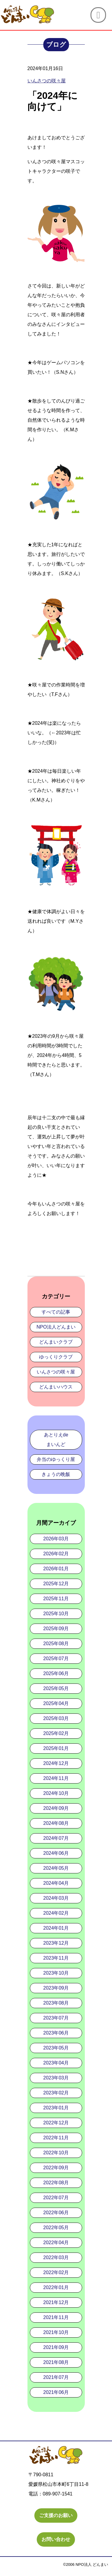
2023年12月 (56, 1943)
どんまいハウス (56, 1386)
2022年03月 (56, 2257)
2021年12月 (56, 2302)
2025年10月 (56, 1613)
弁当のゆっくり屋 (56, 1459)
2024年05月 (56, 1868)
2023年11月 (56, 1958)
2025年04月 (56, 1703)
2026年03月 (56, 1538)
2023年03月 (56, 2077)
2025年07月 (56, 1658)
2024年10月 (56, 1793)
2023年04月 (56, 2062)
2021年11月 (56, 2317)
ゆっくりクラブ (56, 1356)
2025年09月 (56, 1628)
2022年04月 (56, 2242)
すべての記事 (56, 1312)
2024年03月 (56, 1898)
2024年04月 (56, 1883)
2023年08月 (56, 2002)
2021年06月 (56, 2392)
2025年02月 (56, 1733)
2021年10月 (56, 2332)
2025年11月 (56, 1598)
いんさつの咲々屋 (56, 1371)
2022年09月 (56, 2167)
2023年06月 (56, 2032)
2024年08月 (56, 1823)
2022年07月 (56, 2197)
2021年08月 (56, 2362)
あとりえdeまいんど (56, 1439)
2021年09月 (56, 2347)
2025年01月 (56, 1748)
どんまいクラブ (56, 1341)
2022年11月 (56, 2137)
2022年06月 (56, 2212)
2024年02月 (56, 1913)
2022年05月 (56, 2227)
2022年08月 (56, 2182)
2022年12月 (56, 2122)
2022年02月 (56, 2272)
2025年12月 (56, 1583)
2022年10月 (56, 2152)
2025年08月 (56, 1643)
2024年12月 (56, 1763)
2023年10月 (56, 1973)
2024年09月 (56, 1808)
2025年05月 (56, 1688)
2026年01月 (56, 1568)
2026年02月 (56, 1553)
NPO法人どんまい (56, 1326)
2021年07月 (56, 2377)
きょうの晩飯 (56, 1474)
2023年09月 (56, 1987)
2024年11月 (56, 1778)
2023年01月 (56, 2107)
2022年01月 (56, 2287)
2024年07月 (56, 1838)
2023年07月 (56, 2017)
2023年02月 (56, 2092)
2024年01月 (56, 1928)
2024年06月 (56, 1853)
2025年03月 (56, 1718)
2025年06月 (56, 1673)
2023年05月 (56, 2047)
